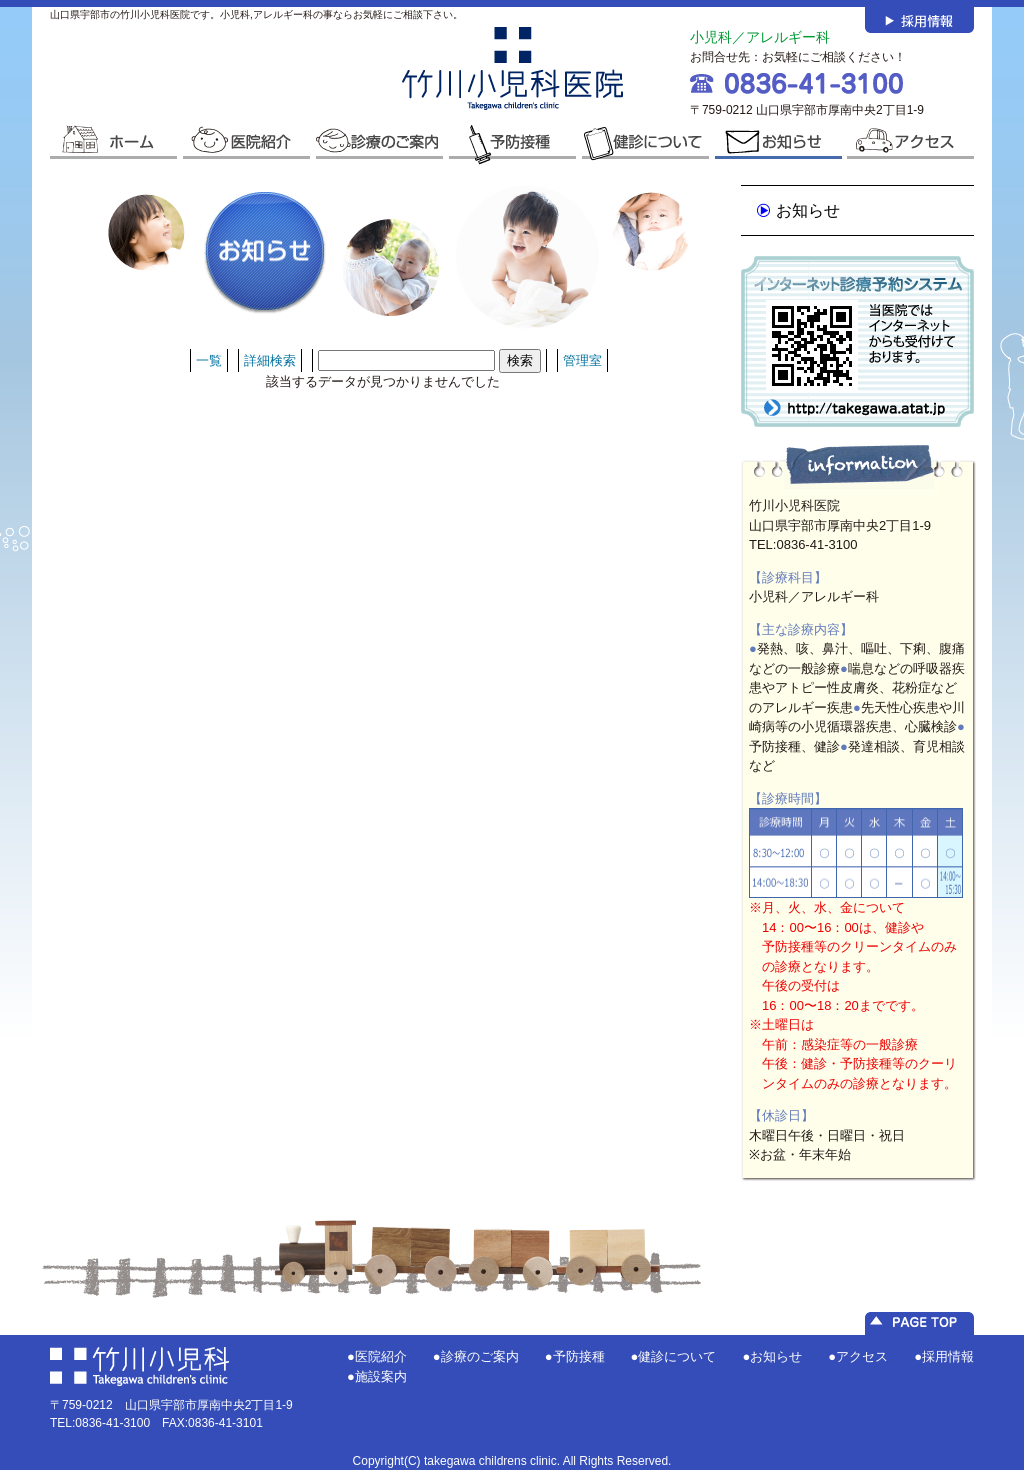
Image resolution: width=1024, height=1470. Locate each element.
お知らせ (808, 210)
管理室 (582, 360)
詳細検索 (270, 360)
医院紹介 (381, 1356)
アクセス (862, 1356)
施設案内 (381, 1376)
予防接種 (579, 1356)
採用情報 (948, 1356)
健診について (677, 1356)
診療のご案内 (480, 1356)
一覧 (209, 360)
